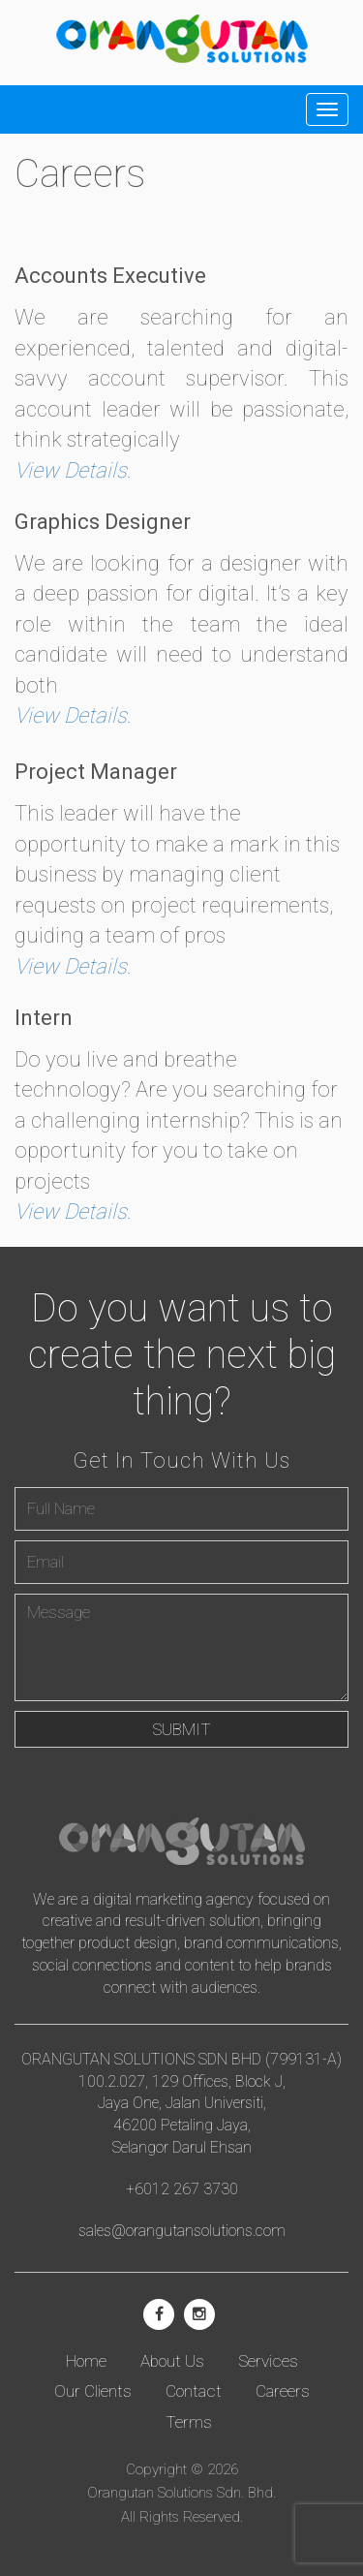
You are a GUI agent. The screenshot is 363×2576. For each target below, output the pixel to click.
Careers (283, 2391)
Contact (194, 2391)
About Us (172, 2361)
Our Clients (93, 2391)
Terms (189, 2422)
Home (86, 2361)
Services (268, 2361)
